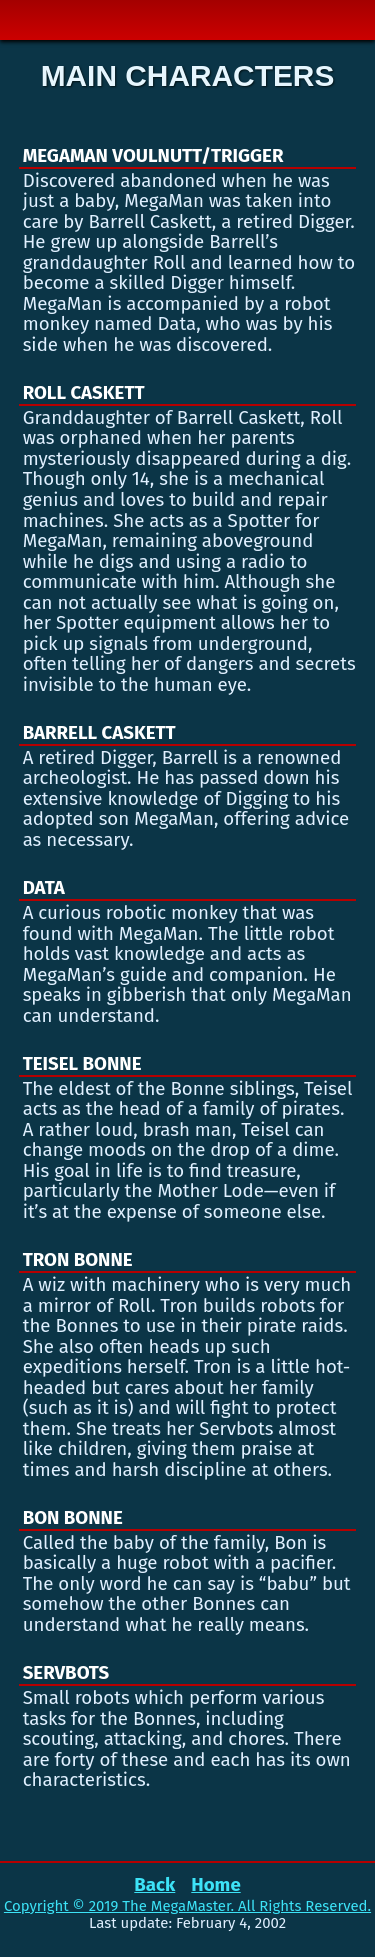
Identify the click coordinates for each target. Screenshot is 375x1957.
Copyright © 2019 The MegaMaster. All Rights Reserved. (187, 1906)
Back (154, 1885)
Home (215, 1885)
